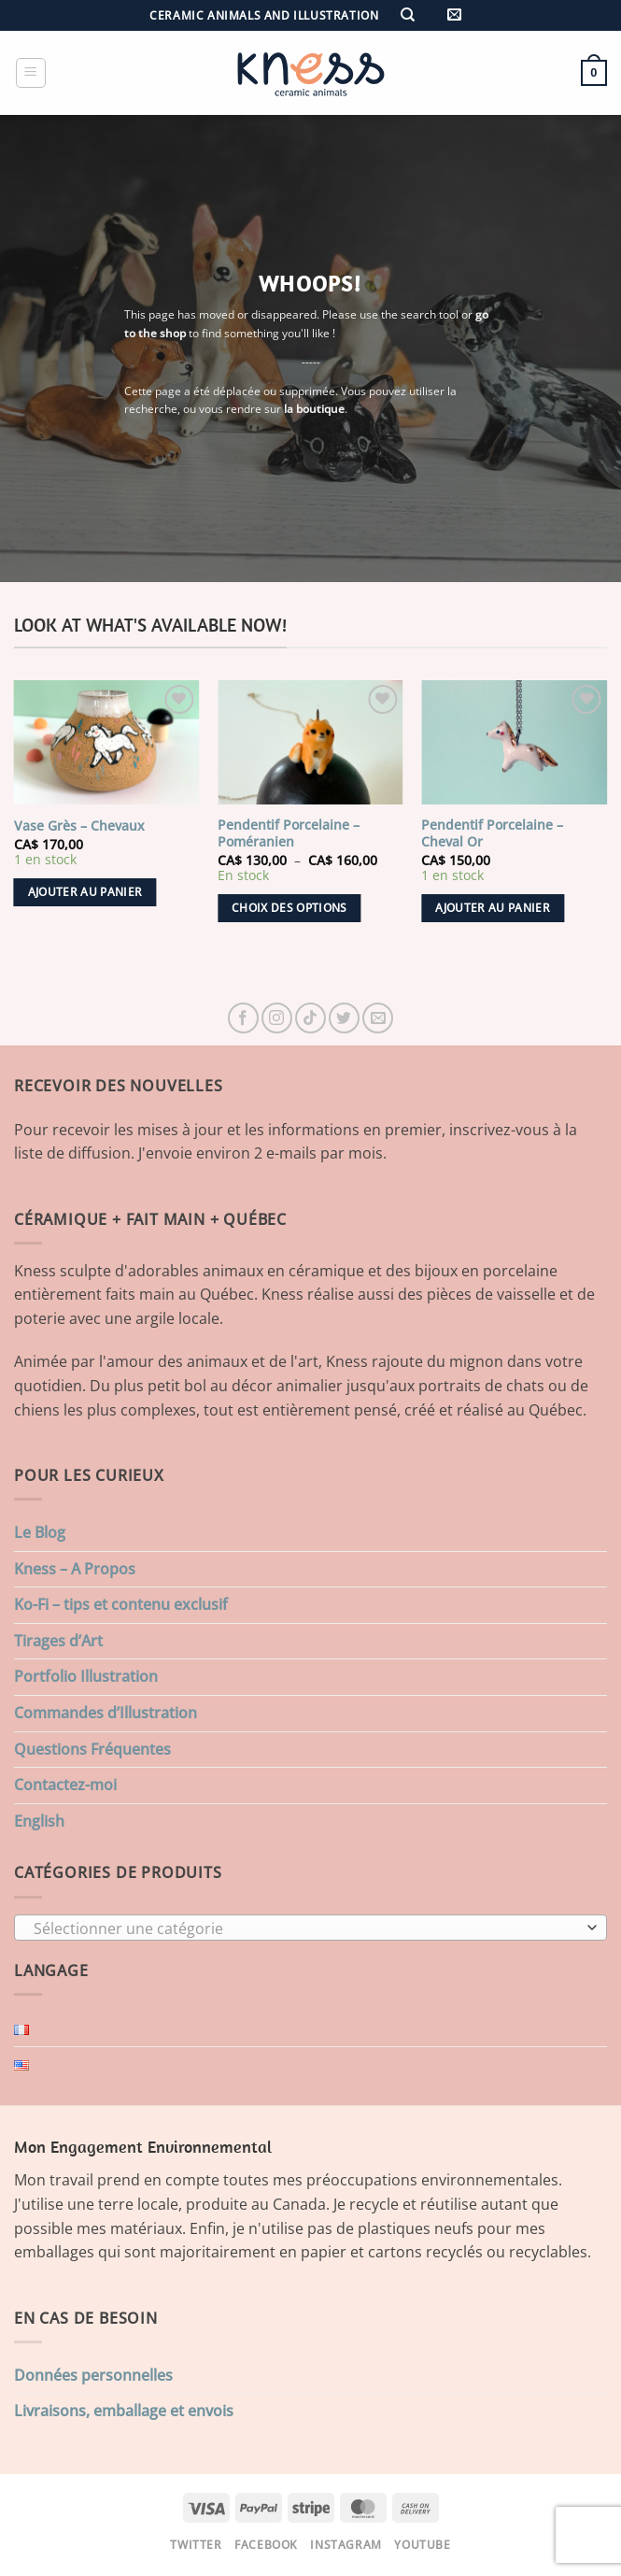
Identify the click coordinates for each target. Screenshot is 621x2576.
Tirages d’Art (58, 1640)
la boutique (314, 409)
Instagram (346, 2545)
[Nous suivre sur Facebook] (243, 1018)
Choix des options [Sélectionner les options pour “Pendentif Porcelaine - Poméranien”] (289, 908)
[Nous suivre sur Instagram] (276, 1018)
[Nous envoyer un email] (377, 1018)
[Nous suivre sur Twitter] (344, 1018)
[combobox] (310, 1927)
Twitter (195, 2545)
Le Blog (39, 1532)
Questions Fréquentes (92, 1749)
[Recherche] (408, 15)
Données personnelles (93, 2375)
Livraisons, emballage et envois (123, 2410)
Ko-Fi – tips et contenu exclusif (121, 1604)
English (39, 1821)
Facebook (266, 2545)
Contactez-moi (65, 1784)
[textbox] (306, 1928)
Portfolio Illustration (86, 1676)
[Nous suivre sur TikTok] (310, 1018)
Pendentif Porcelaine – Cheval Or (492, 834)
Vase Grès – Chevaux (79, 826)
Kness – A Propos (74, 1568)
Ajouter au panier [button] (85, 892)
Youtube (422, 2545)
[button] (454, 15)
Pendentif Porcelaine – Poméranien (289, 834)
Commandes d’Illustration (105, 1712)
